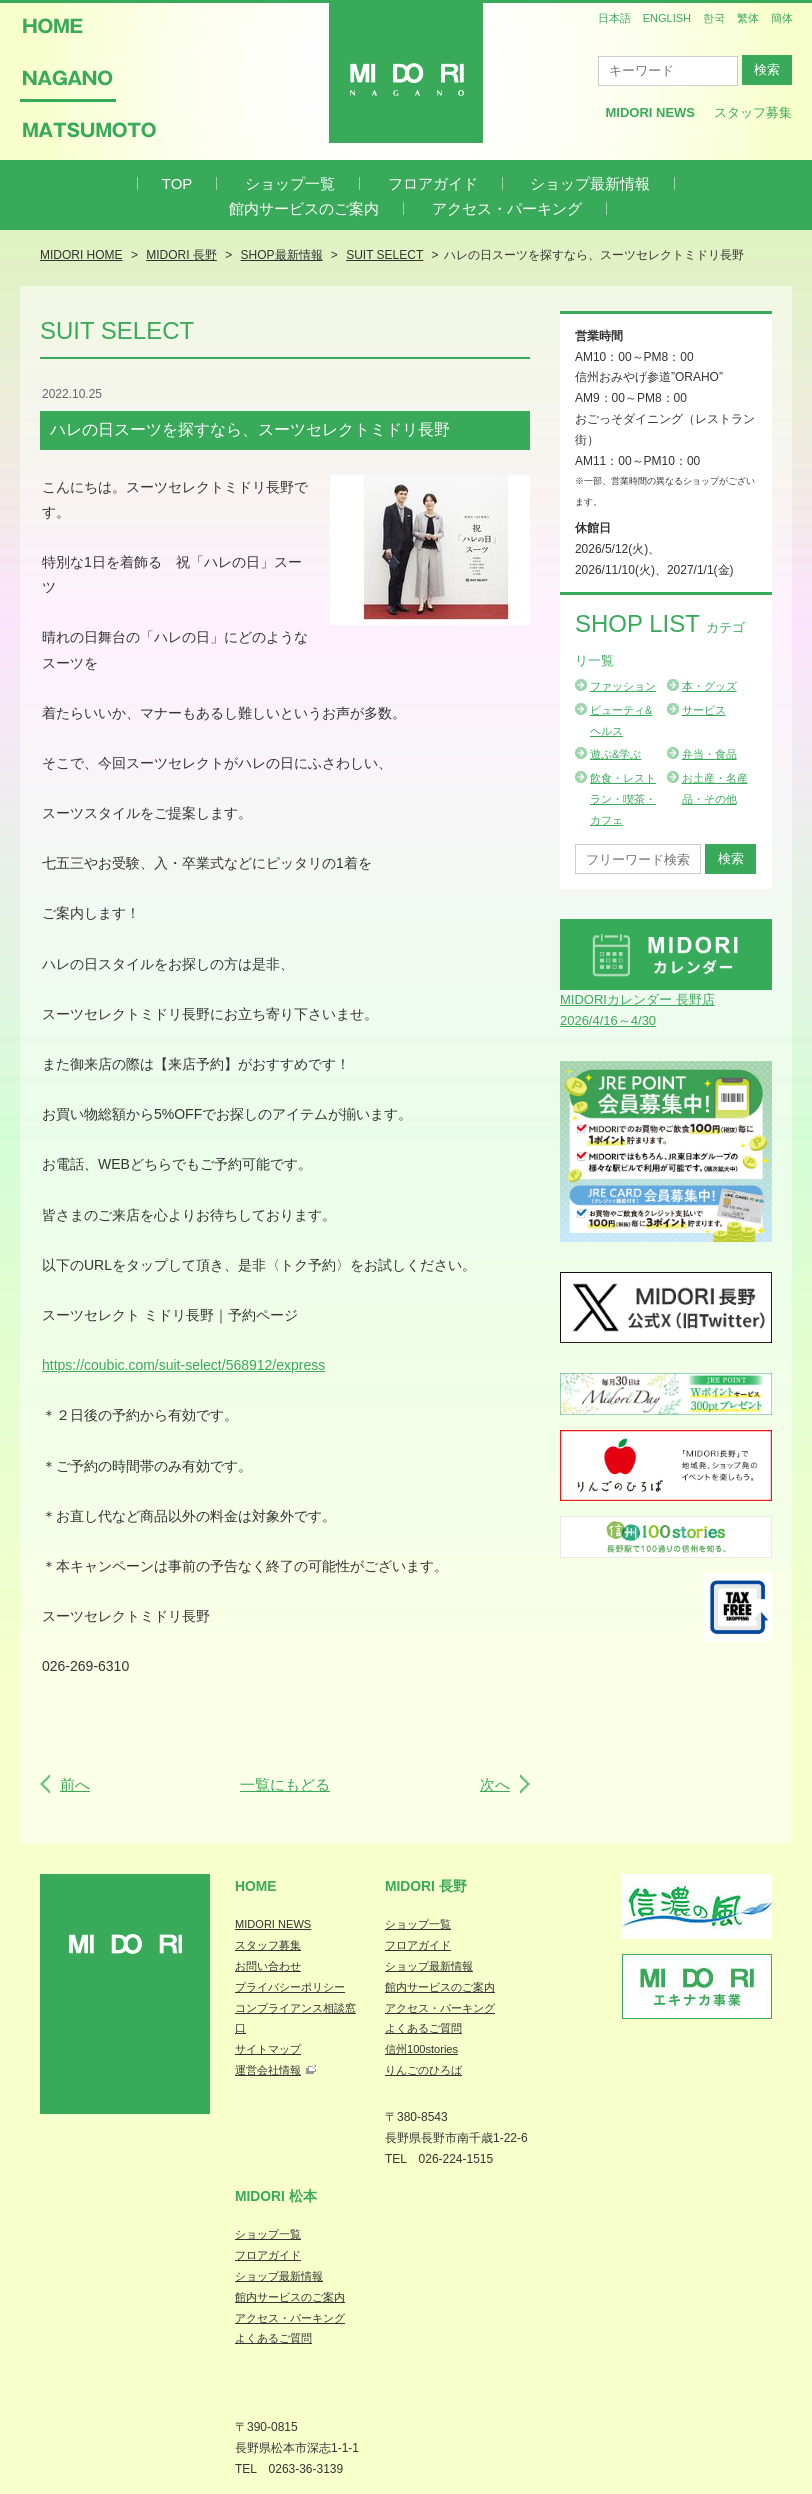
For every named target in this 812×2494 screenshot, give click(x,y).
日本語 (614, 18)
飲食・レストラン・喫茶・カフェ (623, 799)
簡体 (782, 18)
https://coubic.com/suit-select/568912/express (183, 1365)
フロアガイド (433, 183)
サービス (704, 710)
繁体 (748, 18)
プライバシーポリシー (290, 1987)
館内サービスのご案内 (304, 208)
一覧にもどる (285, 1784)
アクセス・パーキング (507, 208)
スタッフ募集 (753, 112)
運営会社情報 (268, 2070)
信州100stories (421, 2049)
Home (256, 1886)
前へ (75, 1784)
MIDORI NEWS (273, 1924)
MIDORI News (650, 112)
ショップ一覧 (290, 183)
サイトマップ (268, 2049)
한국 (714, 18)
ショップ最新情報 (590, 183)
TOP (177, 183)
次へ (495, 1784)
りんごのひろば (423, 2070)
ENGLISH (667, 18)
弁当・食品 (709, 754)
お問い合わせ (268, 1966)
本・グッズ (709, 686)
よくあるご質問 (423, 2028)
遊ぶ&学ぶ (615, 754)
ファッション (623, 686)
